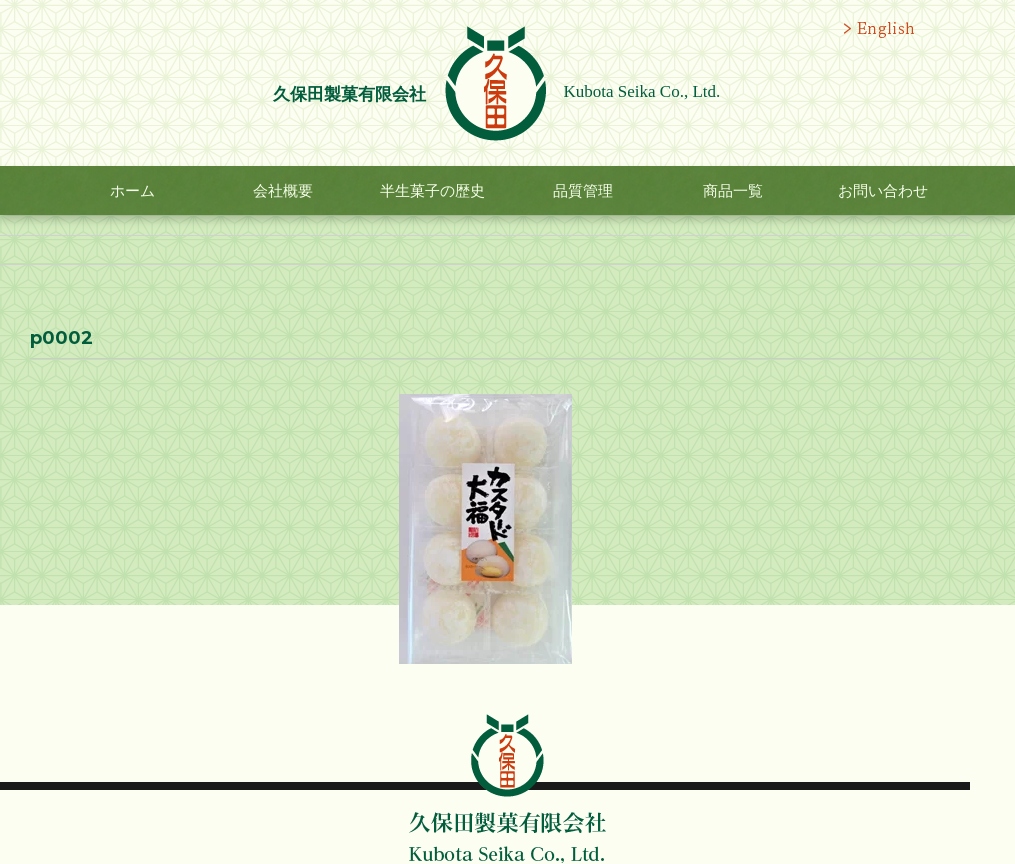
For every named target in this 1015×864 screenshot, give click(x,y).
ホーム (132, 191)
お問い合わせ (883, 191)
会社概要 (283, 191)
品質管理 (583, 191)
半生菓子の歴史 (432, 191)
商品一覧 (733, 191)
